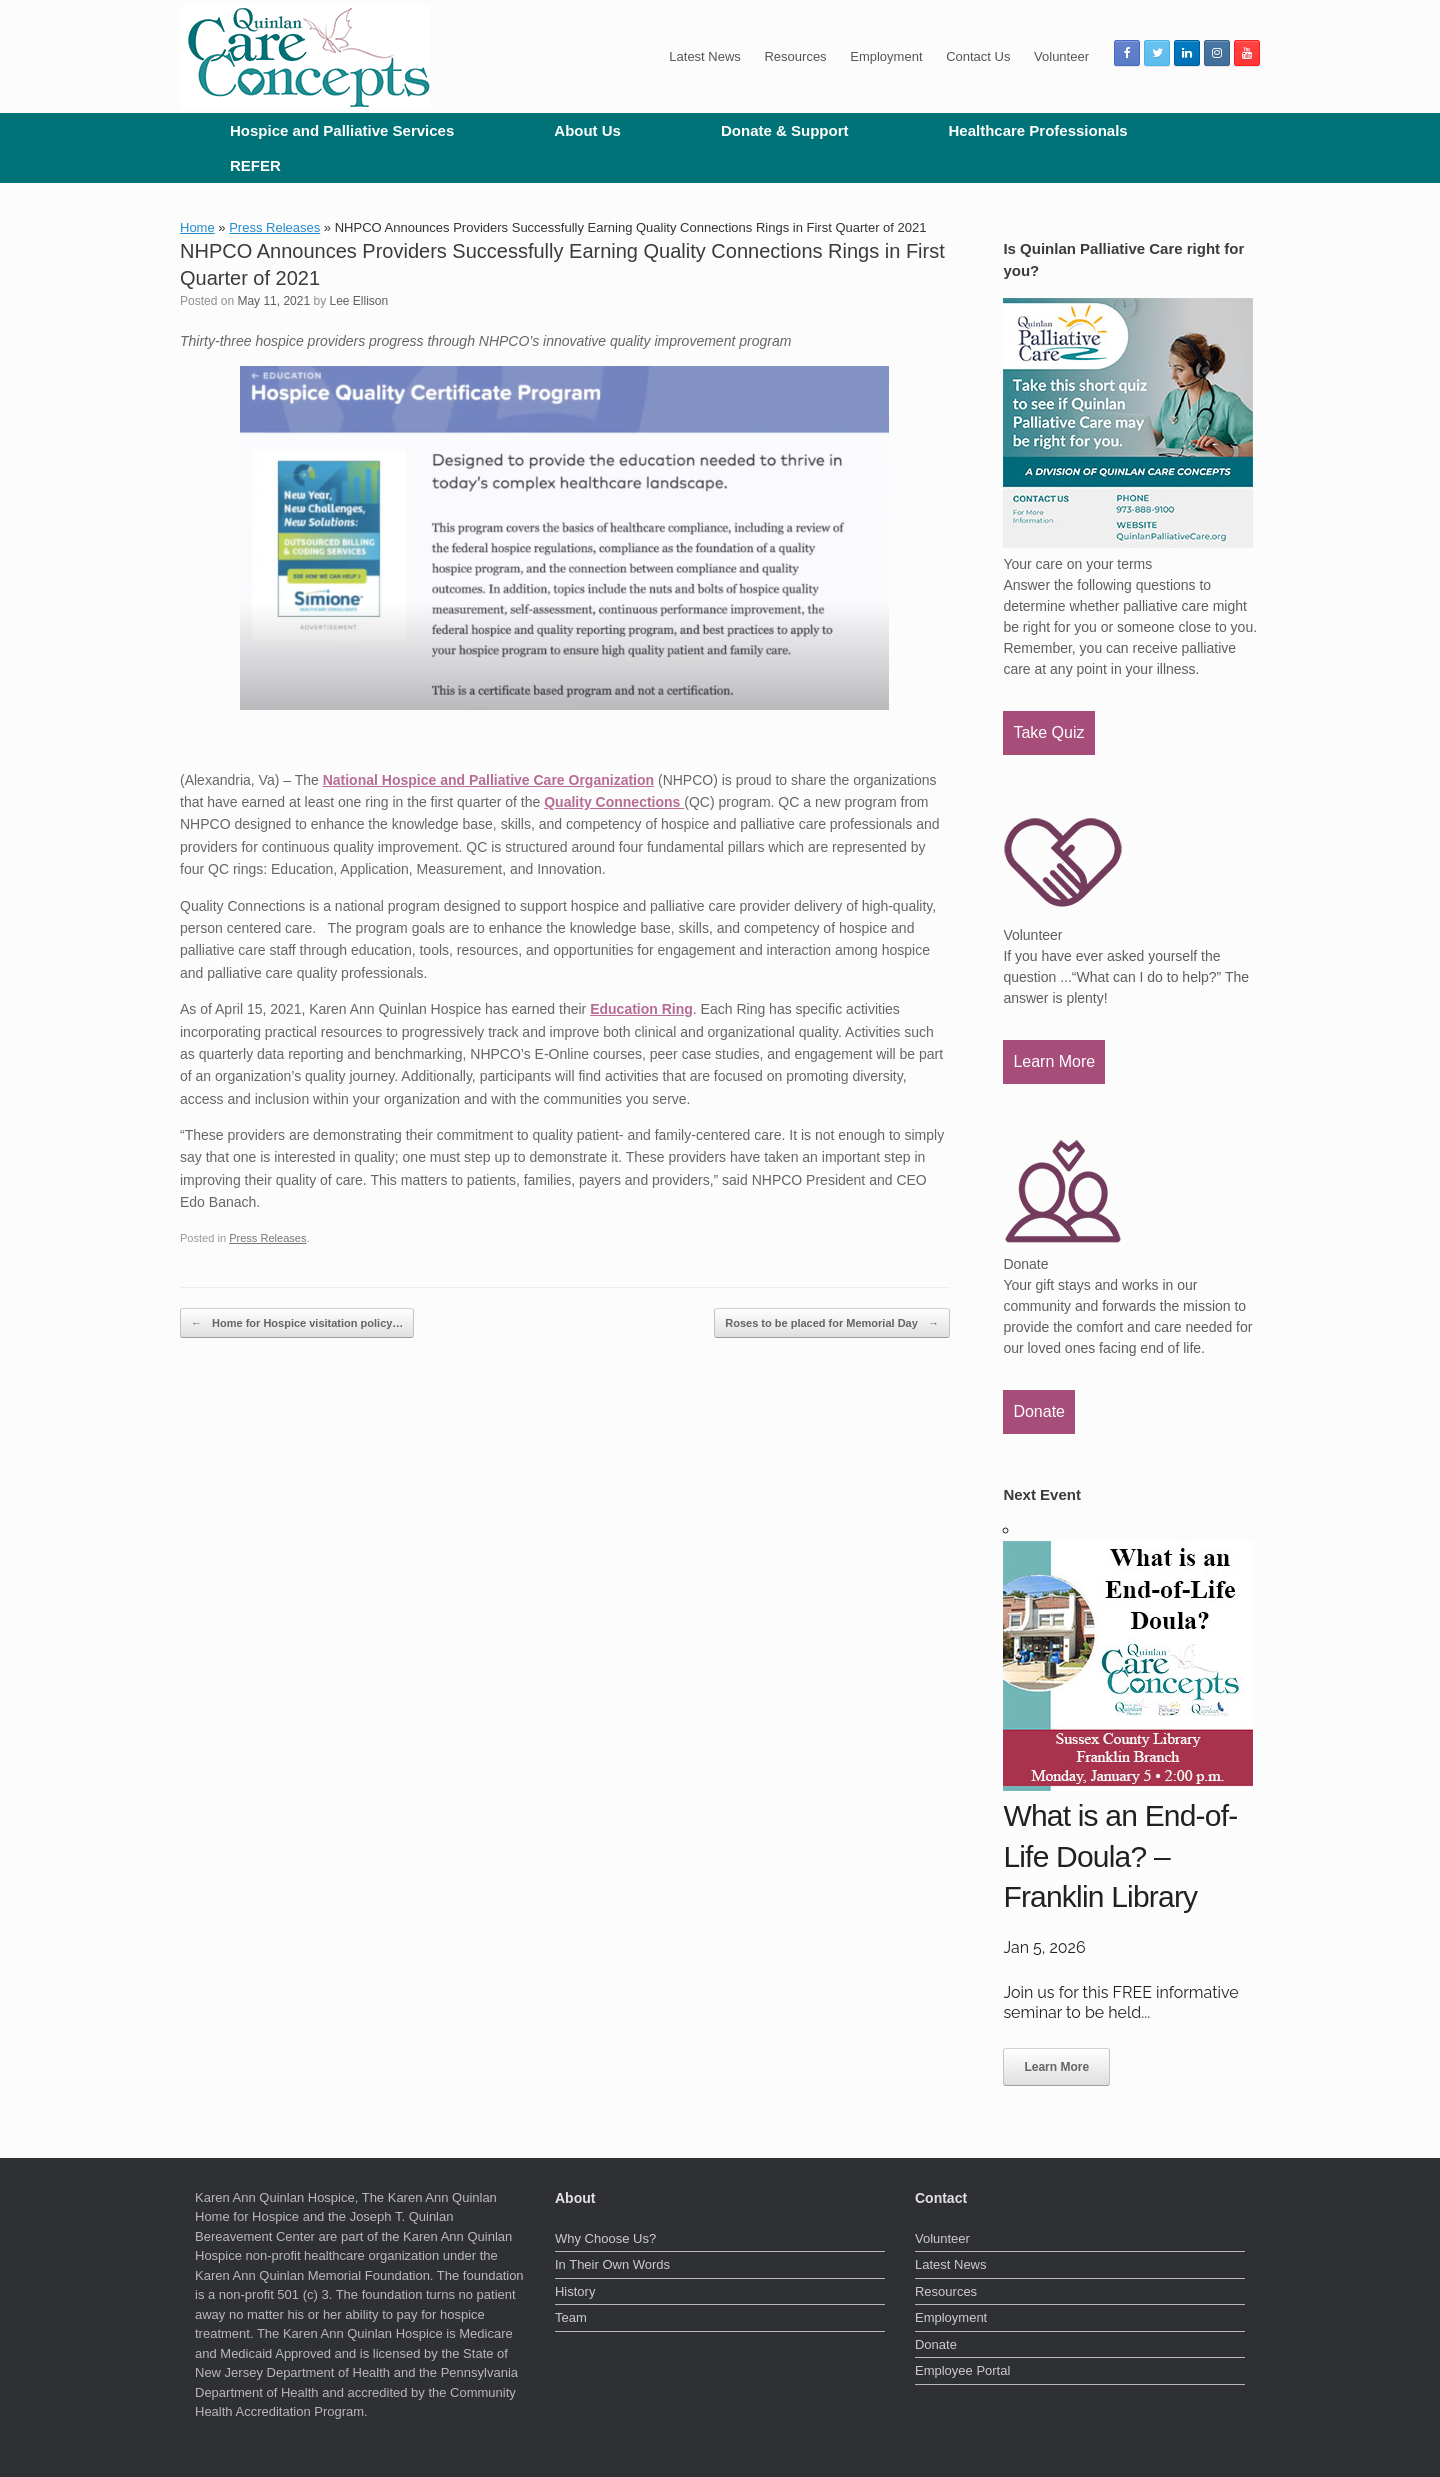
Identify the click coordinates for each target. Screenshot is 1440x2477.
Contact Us (978, 56)
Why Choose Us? (605, 2238)
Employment (886, 56)
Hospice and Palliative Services (342, 130)
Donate (1039, 1411)
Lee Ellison (358, 301)
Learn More (1054, 1061)
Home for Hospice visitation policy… (297, 1323)
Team (571, 2317)
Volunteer (1061, 56)
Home (197, 227)
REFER (255, 165)
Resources (795, 56)
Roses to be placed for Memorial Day (832, 1323)
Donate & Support (785, 130)
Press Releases (274, 227)
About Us (587, 130)
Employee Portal (962, 2370)
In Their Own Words (612, 2264)
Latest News (705, 56)
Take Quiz (1048, 732)
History (575, 2291)
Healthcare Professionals (1037, 130)
